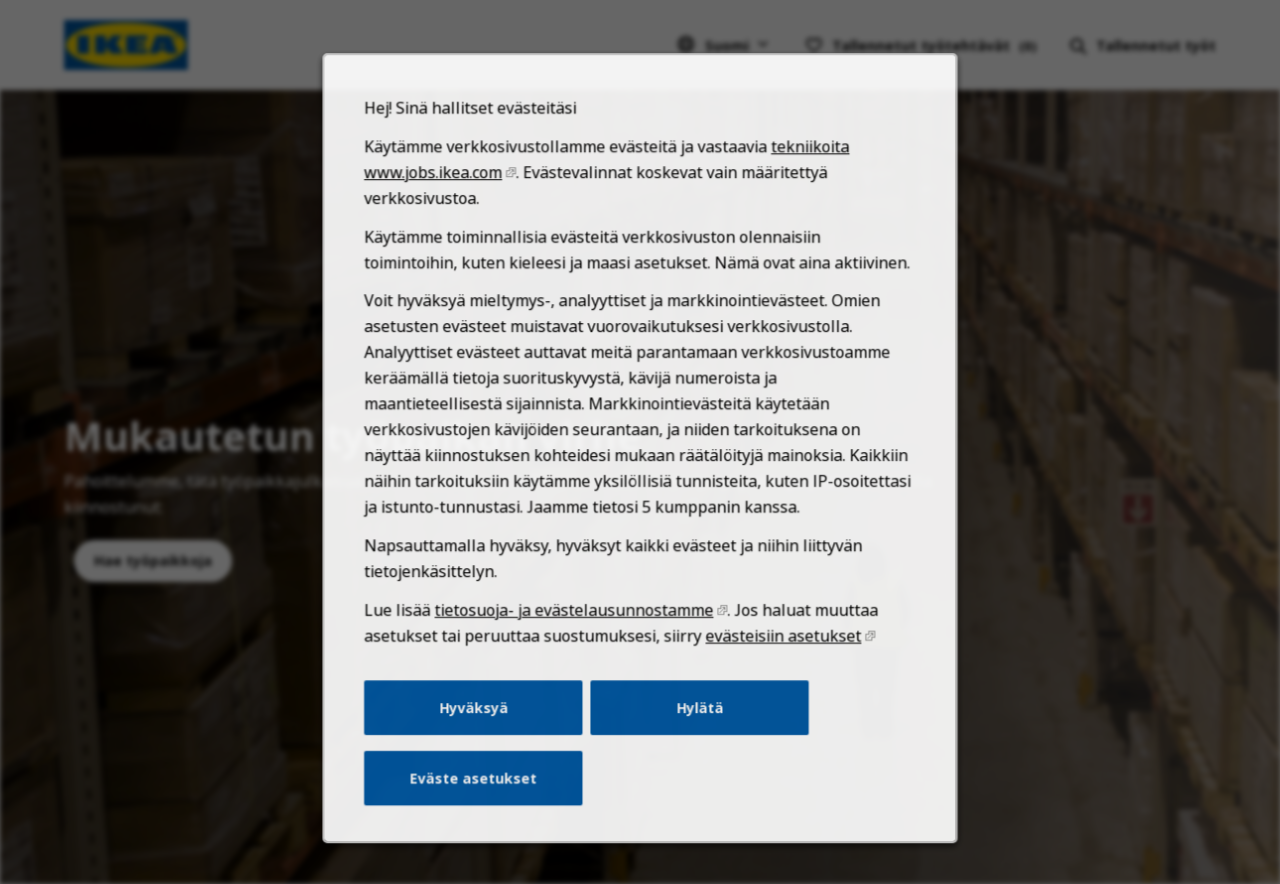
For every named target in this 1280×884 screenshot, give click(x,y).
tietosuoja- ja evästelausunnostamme (577, 638)
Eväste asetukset (480, 799)
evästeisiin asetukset (776, 663)
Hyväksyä (480, 732)
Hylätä (697, 732)
